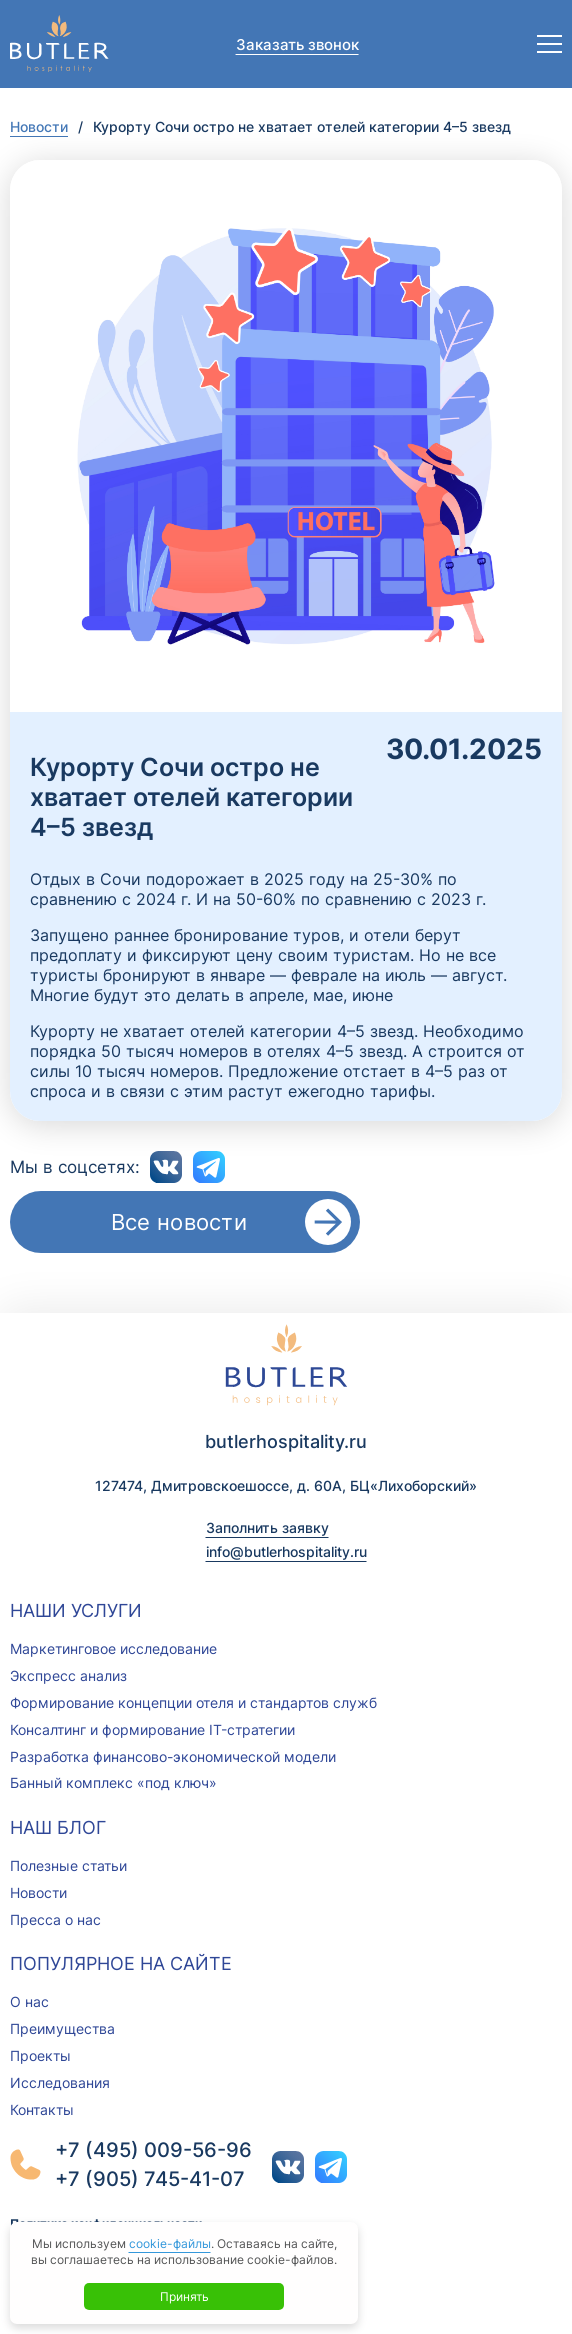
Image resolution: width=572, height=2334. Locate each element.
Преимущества (62, 2028)
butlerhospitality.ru (286, 1441)
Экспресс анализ (68, 1675)
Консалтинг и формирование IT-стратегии (152, 1729)
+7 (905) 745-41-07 (150, 2179)
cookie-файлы (170, 2243)
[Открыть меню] (549, 44)
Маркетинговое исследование (113, 1648)
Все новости (179, 1222)
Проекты (40, 2055)
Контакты (42, 2109)
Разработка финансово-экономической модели (173, 1756)
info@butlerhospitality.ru (286, 1551)
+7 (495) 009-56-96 (153, 2150)
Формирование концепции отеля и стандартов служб (193, 1702)
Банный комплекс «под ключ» (113, 1782)
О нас (29, 2001)
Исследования (60, 2082)
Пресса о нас (55, 1919)
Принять (184, 2296)
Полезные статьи (68, 1865)
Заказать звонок (297, 44)
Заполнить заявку (267, 1527)
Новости (39, 126)
